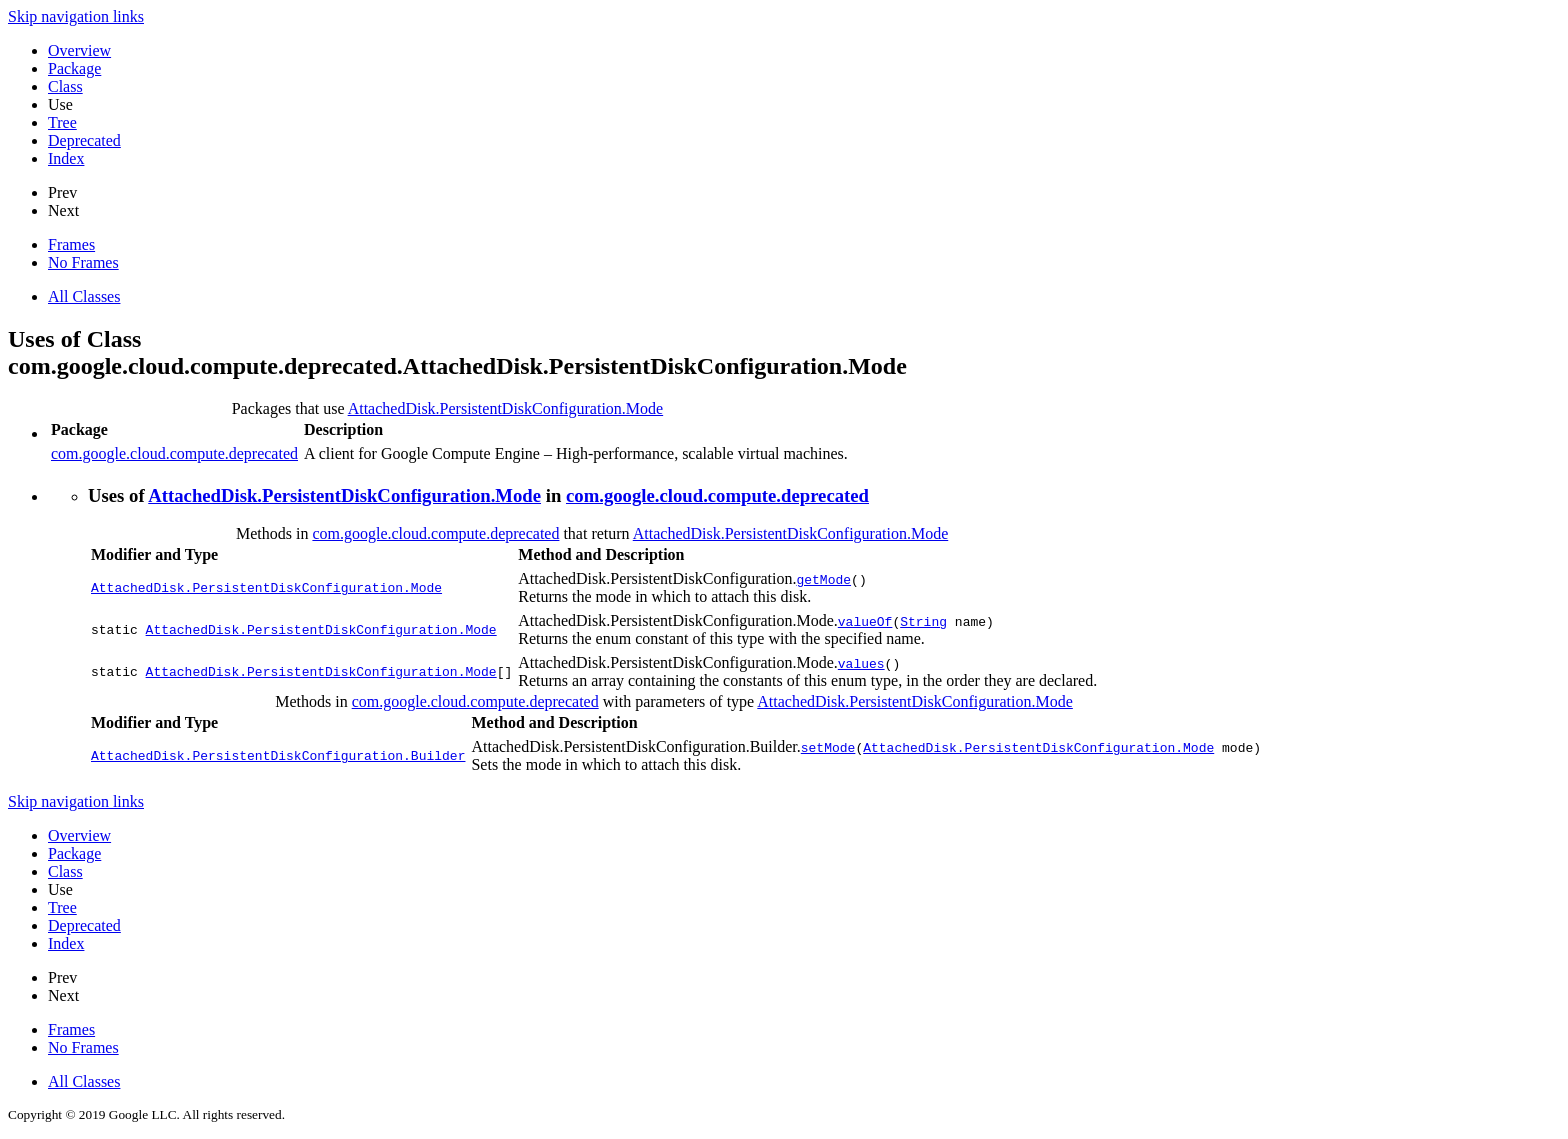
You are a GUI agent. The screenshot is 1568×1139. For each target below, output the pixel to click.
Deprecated (84, 140)
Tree (62, 122)
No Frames (83, 262)
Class (65, 86)
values (861, 663)
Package (74, 68)
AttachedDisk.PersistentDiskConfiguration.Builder (278, 756)
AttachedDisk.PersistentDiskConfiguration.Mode (506, 408)
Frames (71, 244)
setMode (828, 747)
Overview (79, 50)
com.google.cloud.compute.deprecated (174, 453)
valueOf (865, 621)
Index (66, 158)
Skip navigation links (76, 16)
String (923, 621)
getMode (823, 579)
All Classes (84, 296)
